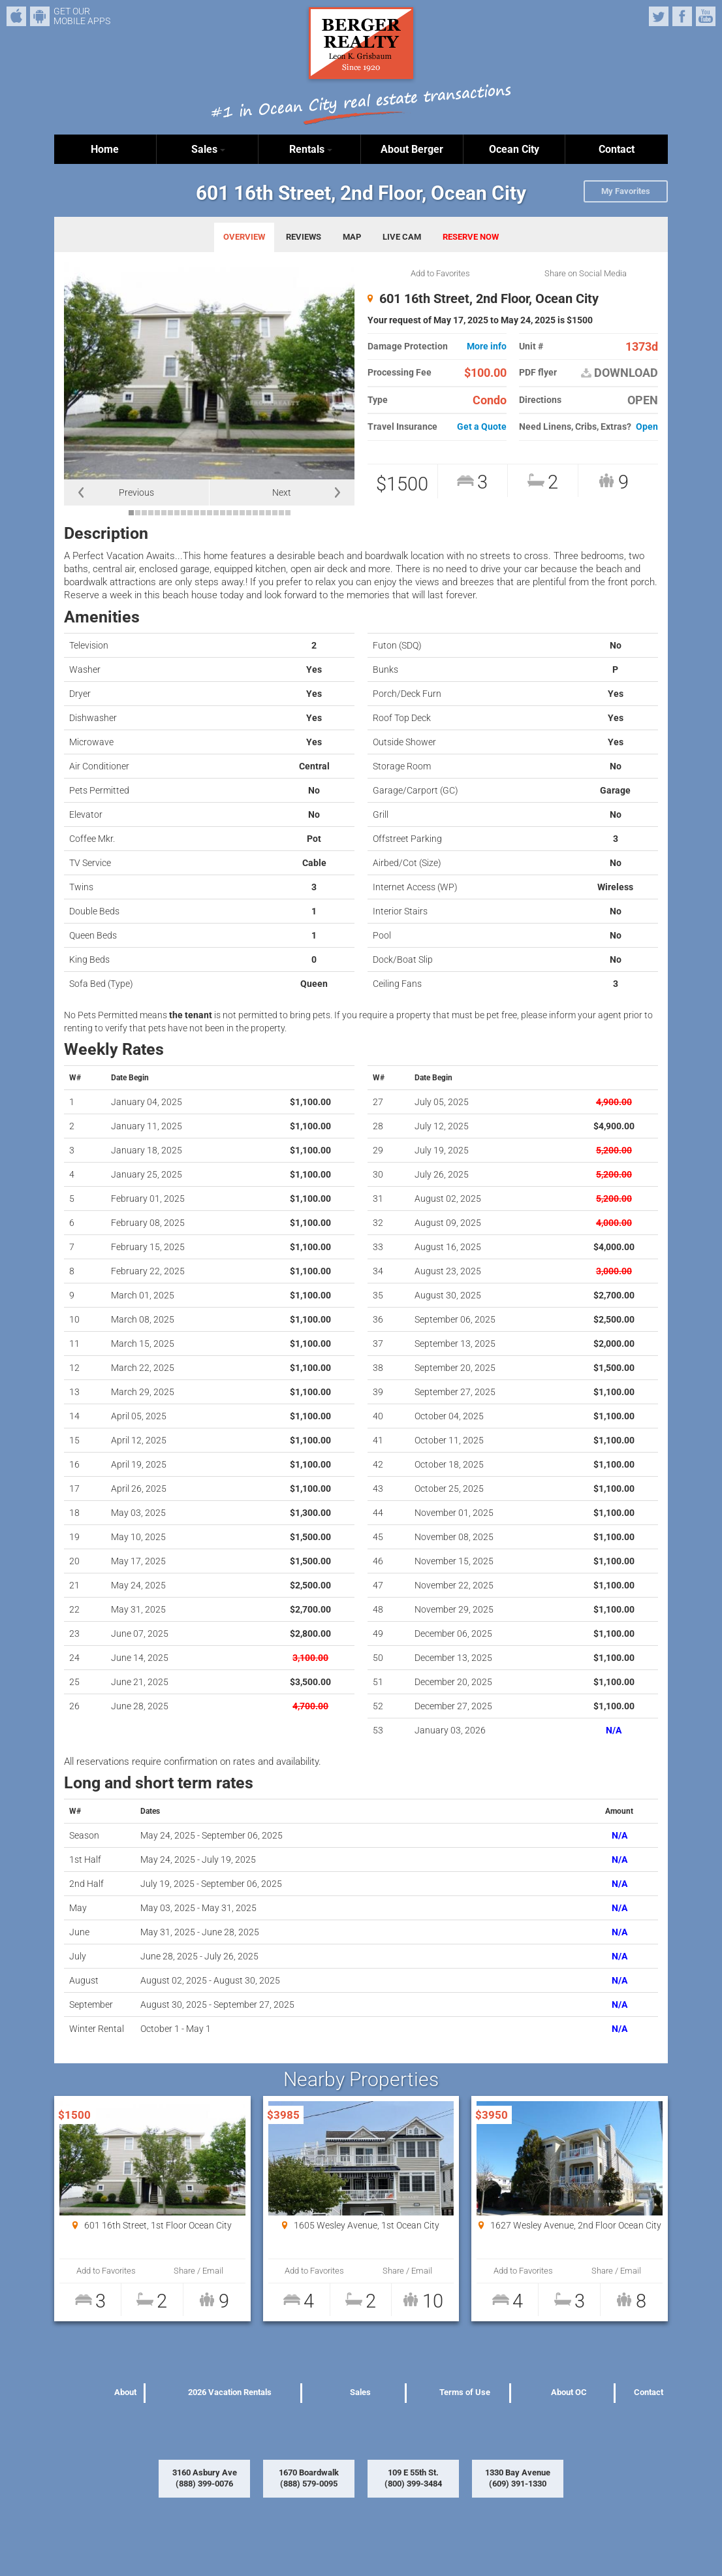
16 (229, 512)
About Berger (412, 149)
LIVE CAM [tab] (402, 237)
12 (203, 512)
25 (287, 512)
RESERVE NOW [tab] (471, 237)
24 (281, 512)
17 (235, 512)
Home (105, 149)
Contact (617, 149)
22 (268, 512)
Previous (136, 492)
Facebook (682, 16)
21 (261, 512)
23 (274, 512)
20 (255, 512)
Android (40, 16)
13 (209, 512)
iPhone (16, 16)
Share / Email (198, 2271)
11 (196, 512)
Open (647, 427)
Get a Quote (482, 427)
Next (281, 492)
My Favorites (625, 191)
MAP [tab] (352, 237)
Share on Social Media (585, 273)
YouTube (705, 16)
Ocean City (514, 149)
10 (190, 512)
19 (248, 512)
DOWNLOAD (619, 373)
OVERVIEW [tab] (244, 237)
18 (242, 512)
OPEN (642, 400)
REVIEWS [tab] (303, 237)
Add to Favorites (440, 273)
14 (216, 512)
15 (222, 512)
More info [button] (487, 346)
